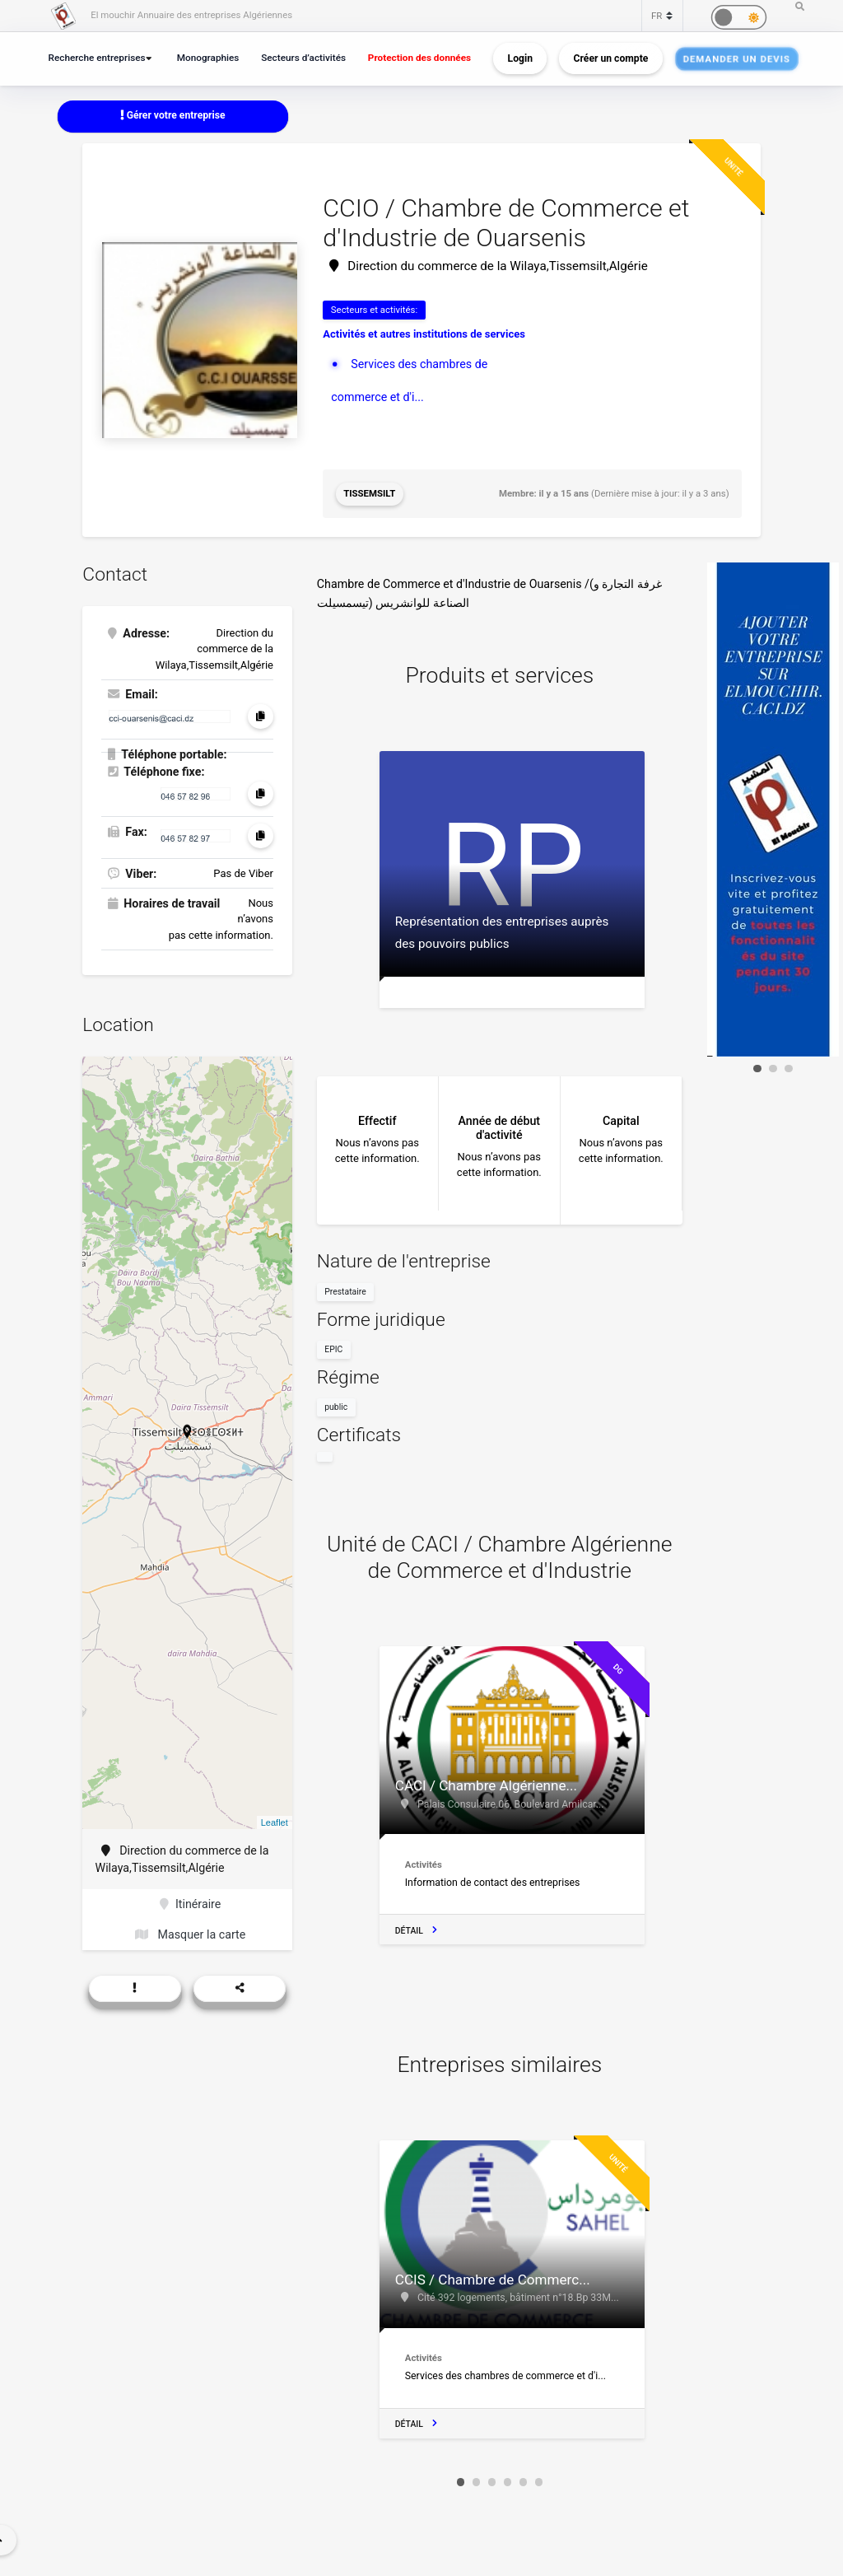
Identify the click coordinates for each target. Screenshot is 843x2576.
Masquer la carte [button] (190, 1934)
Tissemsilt (369, 493)
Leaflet (274, 1822)
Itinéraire (190, 1904)
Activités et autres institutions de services (424, 334)
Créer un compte (611, 58)
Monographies (208, 57)
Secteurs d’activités (303, 57)
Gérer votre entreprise (173, 115)
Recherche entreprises (97, 57)
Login (520, 58)
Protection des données (419, 57)
